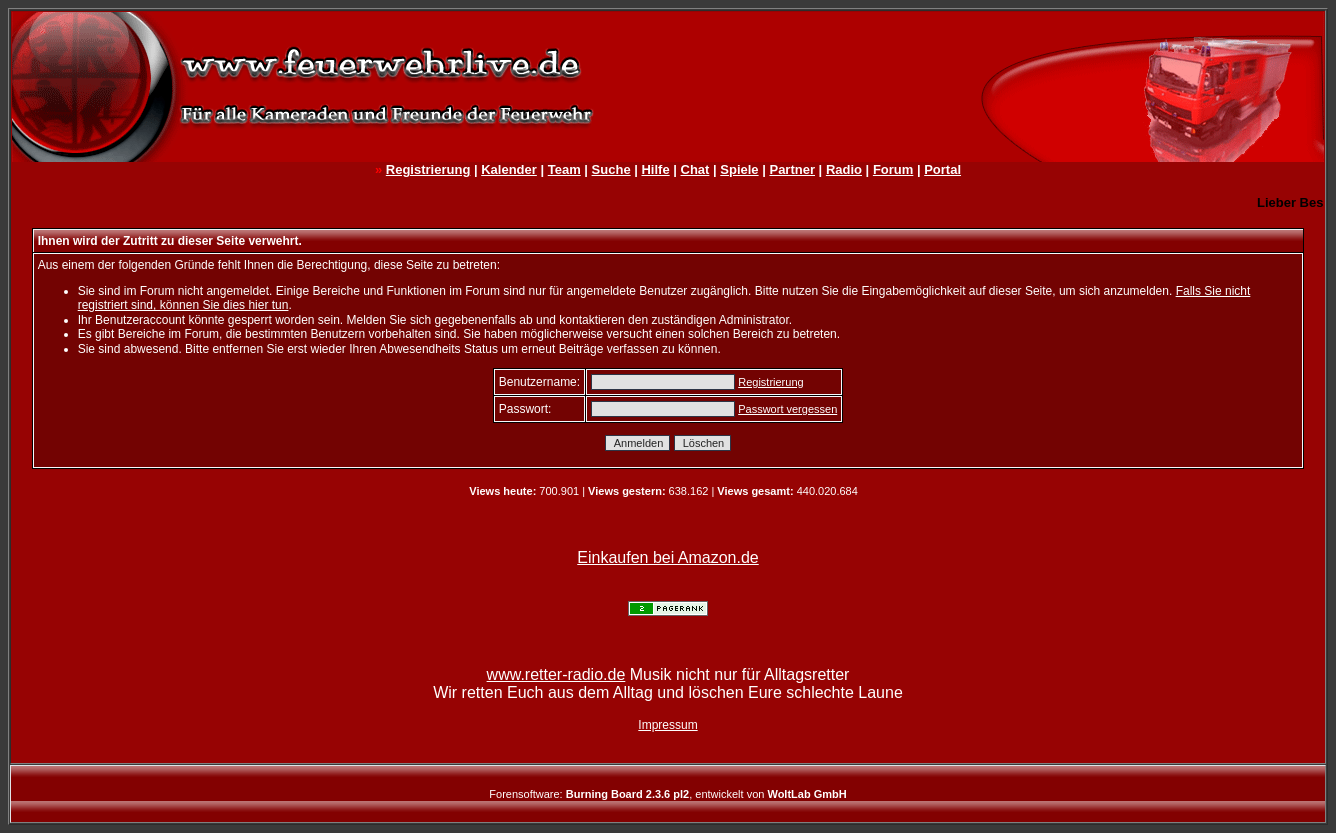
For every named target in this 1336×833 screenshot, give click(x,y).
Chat (695, 169)
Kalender (509, 169)
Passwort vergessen (787, 409)
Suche (611, 169)
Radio (844, 169)
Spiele (739, 169)
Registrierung (428, 169)
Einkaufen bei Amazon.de (667, 557)
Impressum (667, 725)
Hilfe (655, 169)
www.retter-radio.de (556, 674)
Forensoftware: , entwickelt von (667, 794)
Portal (942, 169)
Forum (893, 169)
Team (564, 169)
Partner (792, 169)
